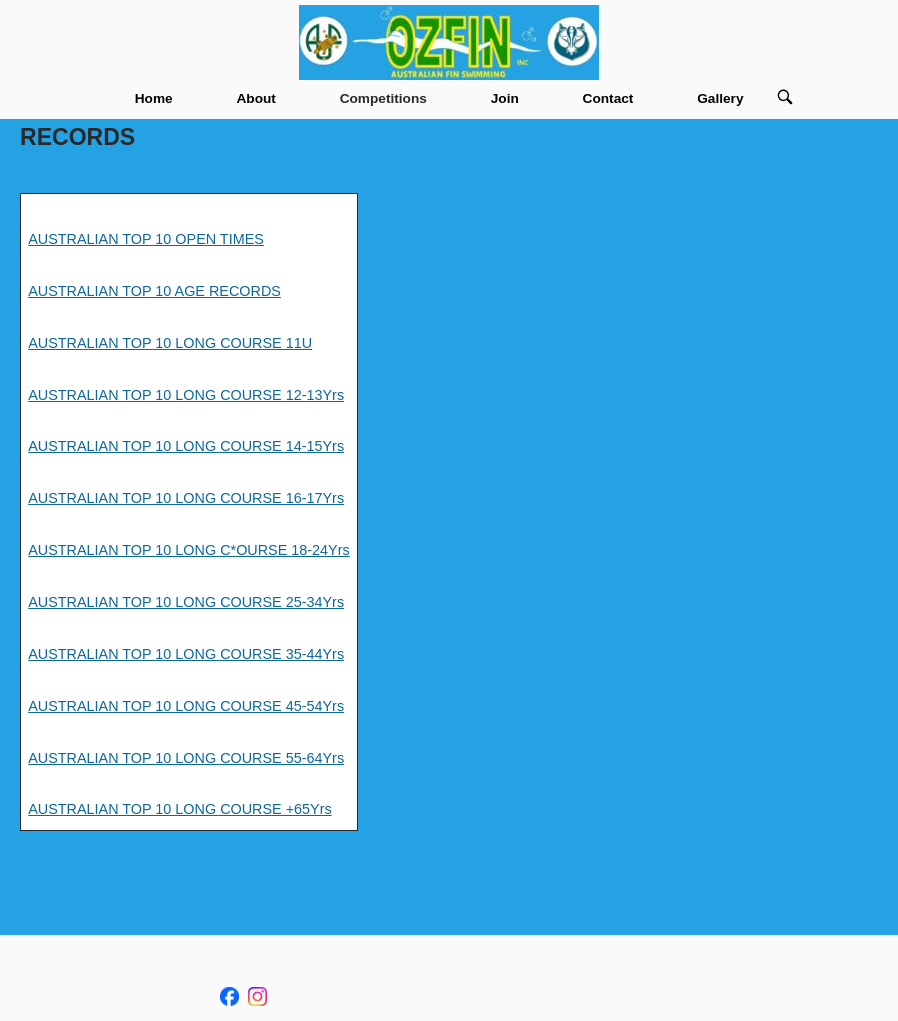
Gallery (720, 98)
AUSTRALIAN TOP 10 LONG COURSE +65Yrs (180, 809)
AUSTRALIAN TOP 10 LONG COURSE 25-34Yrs (186, 602)
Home (154, 98)
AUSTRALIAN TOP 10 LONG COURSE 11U (170, 343)
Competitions (383, 98)
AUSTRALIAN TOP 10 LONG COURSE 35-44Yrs (186, 654)
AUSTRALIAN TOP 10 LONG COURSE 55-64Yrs (186, 758)
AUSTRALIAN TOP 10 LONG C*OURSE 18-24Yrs (189, 550)
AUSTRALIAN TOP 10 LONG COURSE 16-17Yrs (186, 498)
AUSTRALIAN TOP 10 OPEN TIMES (146, 239)
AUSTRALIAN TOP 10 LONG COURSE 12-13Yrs (186, 395)
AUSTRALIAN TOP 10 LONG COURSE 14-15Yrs (186, 446)
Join (505, 98)
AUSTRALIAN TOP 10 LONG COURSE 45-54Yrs (186, 706)
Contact (608, 98)
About (255, 98)
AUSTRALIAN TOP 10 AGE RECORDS (154, 291)
